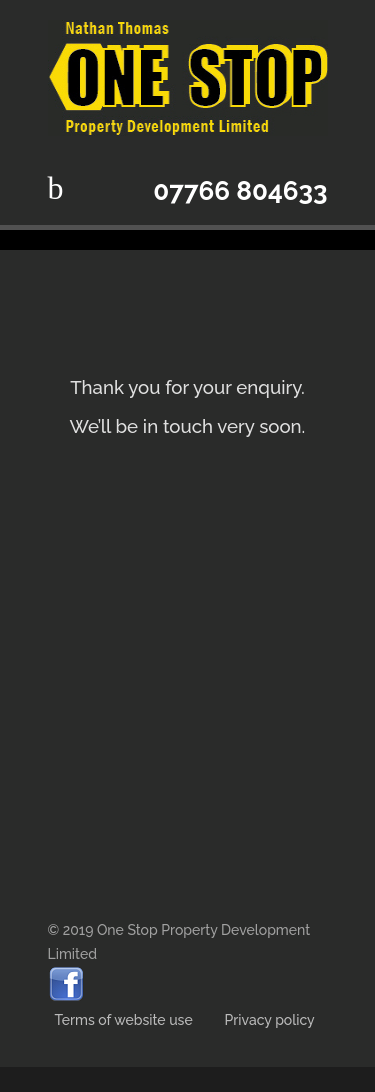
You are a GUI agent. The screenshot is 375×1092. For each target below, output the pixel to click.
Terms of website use (126, 1020)
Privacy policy (270, 1020)
